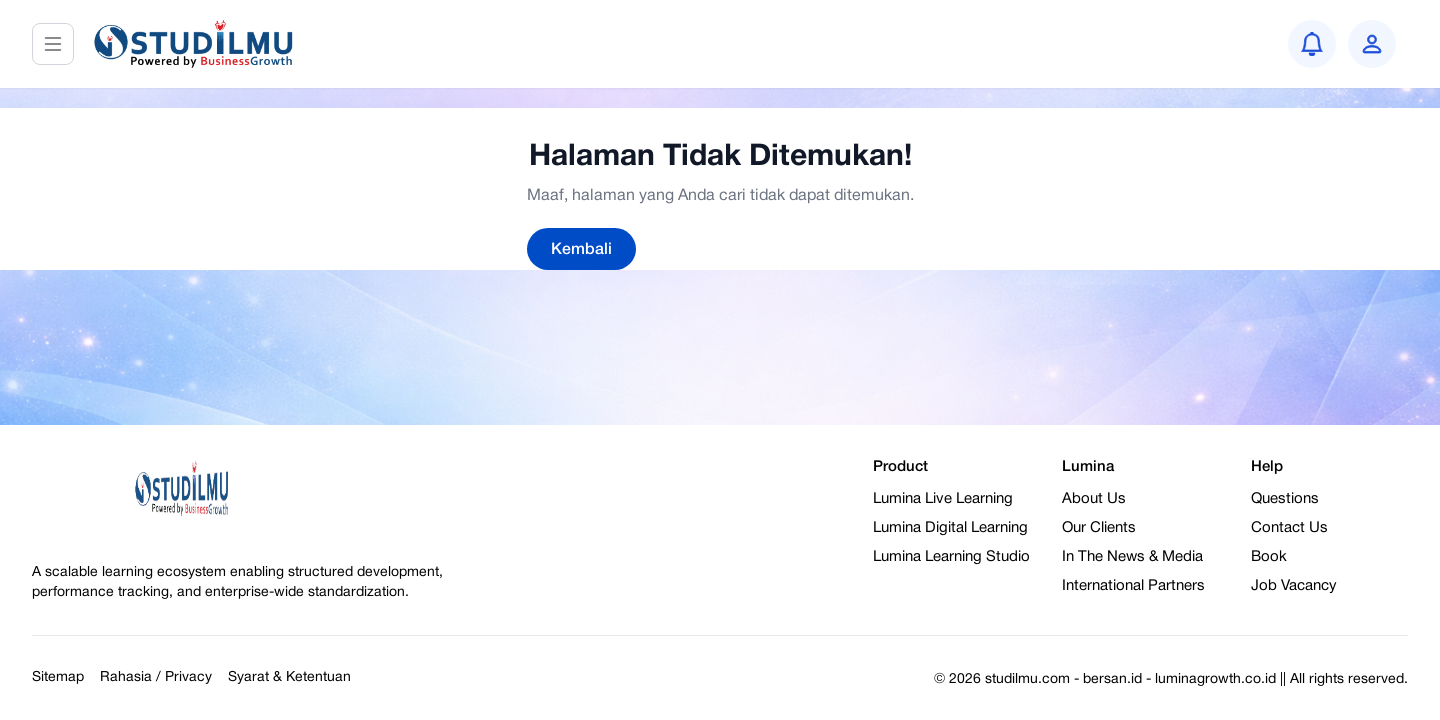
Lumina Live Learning (943, 499)
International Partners (1133, 586)
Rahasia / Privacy (156, 677)
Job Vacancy (1294, 586)
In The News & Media (1132, 557)
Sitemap (58, 677)
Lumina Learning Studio (951, 557)
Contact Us (1289, 528)
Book (1269, 557)
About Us (1094, 499)
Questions (1285, 499)
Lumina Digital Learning (950, 528)
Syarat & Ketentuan (289, 677)
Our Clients (1099, 528)
